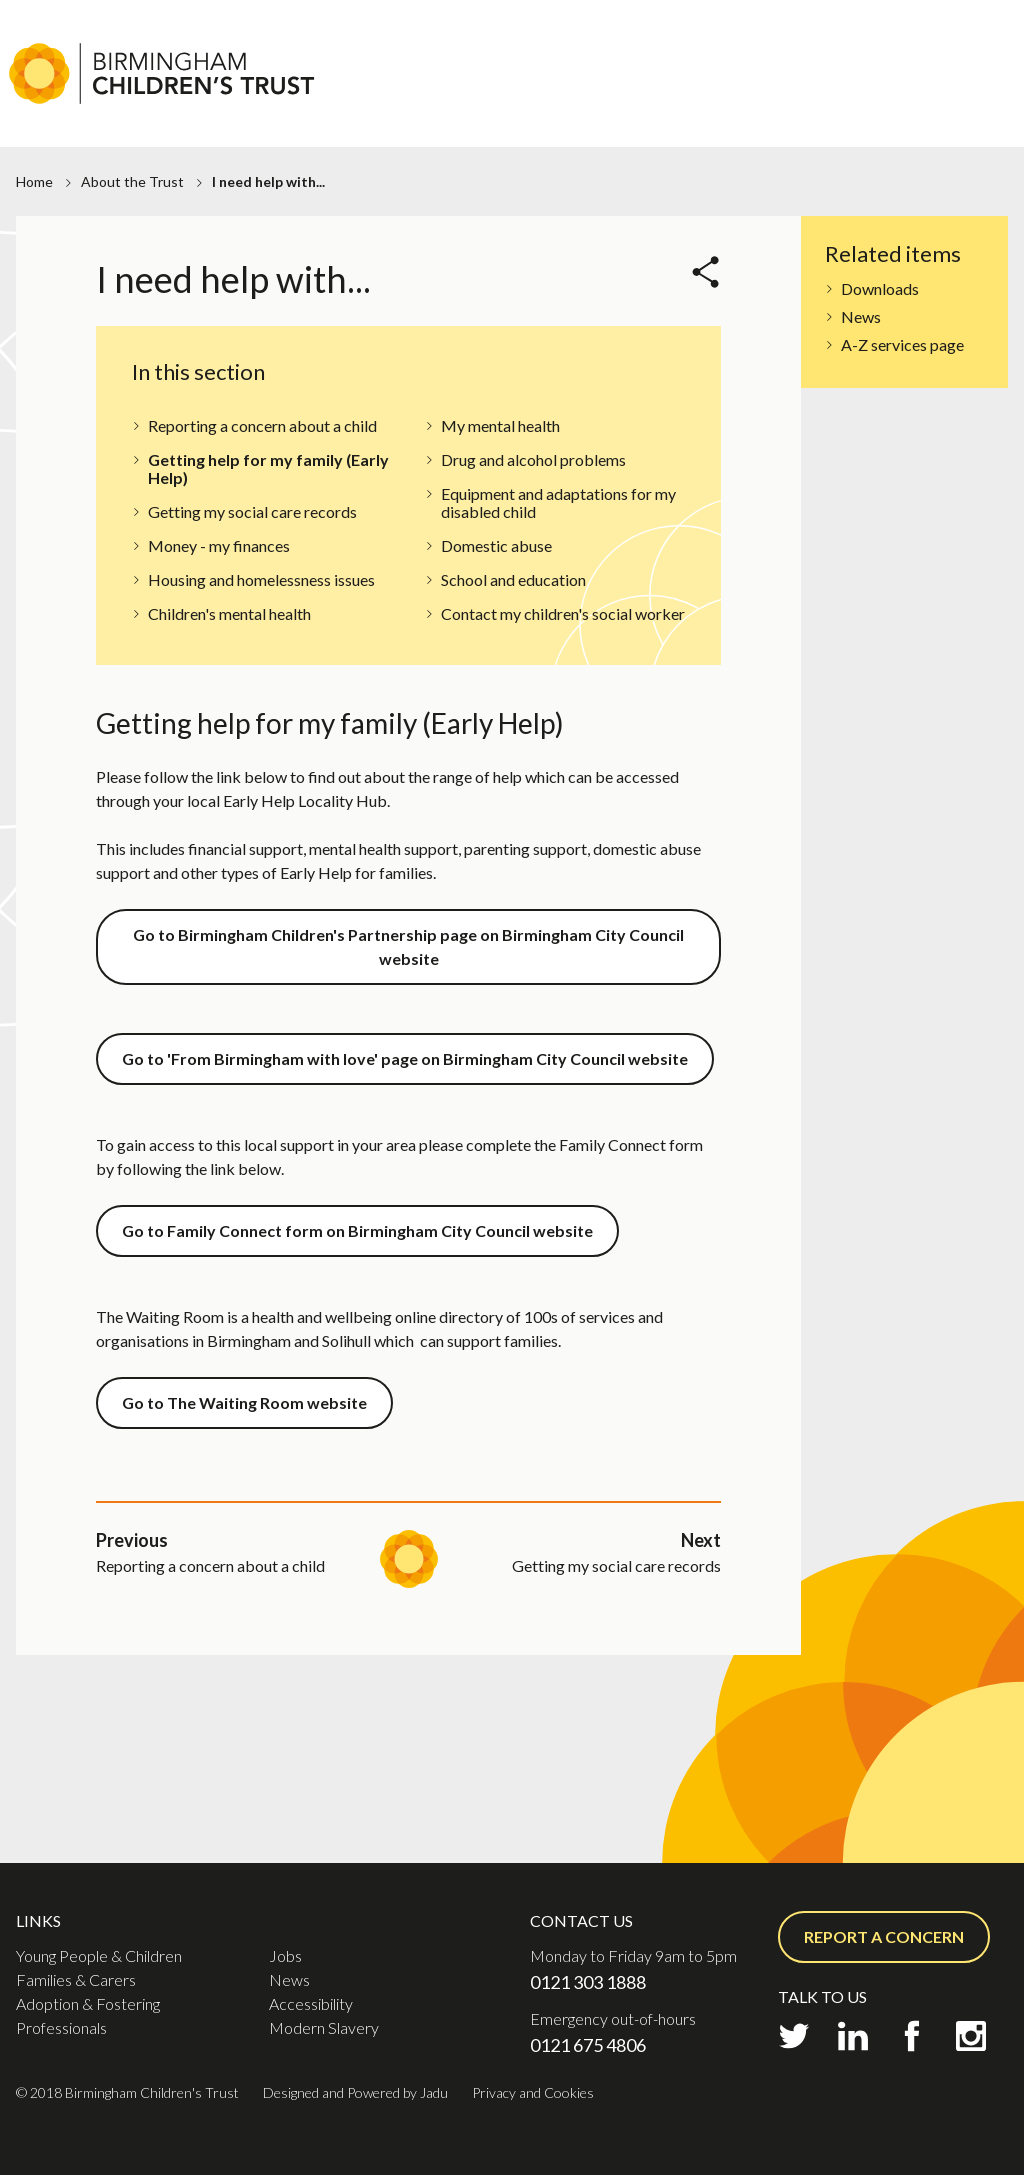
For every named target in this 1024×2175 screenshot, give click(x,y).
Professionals (899, 124)
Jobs (732, 18)
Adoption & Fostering (866, 96)
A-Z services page (902, 344)
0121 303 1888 (588, 1982)
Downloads (880, 288)
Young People (523, 96)
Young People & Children (99, 1955)
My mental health (500, 425)
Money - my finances (219, 545)
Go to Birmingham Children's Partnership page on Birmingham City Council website (408, 946)
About (670, 18)
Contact (966, 18)
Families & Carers (676, 96)
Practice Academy (840, 18)
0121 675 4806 (588, 2045)
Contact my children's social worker (563, 613)
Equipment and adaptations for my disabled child (558, 502)
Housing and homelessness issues (261, 579)
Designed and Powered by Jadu (355, 2092)
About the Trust (132, 181)
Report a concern (884, 1936)
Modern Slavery (324, 2027)
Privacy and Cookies (533, 2092)
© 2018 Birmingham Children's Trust (127, 2092)
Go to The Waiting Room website (244, 1402)
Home (34, 181)
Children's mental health (229, 613)
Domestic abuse (496, 545)
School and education (513, 579)
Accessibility (311, 2003)
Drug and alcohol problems (533, 459)
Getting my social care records (252, 511)
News (861, 316)
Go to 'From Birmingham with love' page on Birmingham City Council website (405, 1058)
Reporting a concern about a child (262, 425)
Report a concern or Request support (868, 55)
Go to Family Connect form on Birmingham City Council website (357, 1230)
